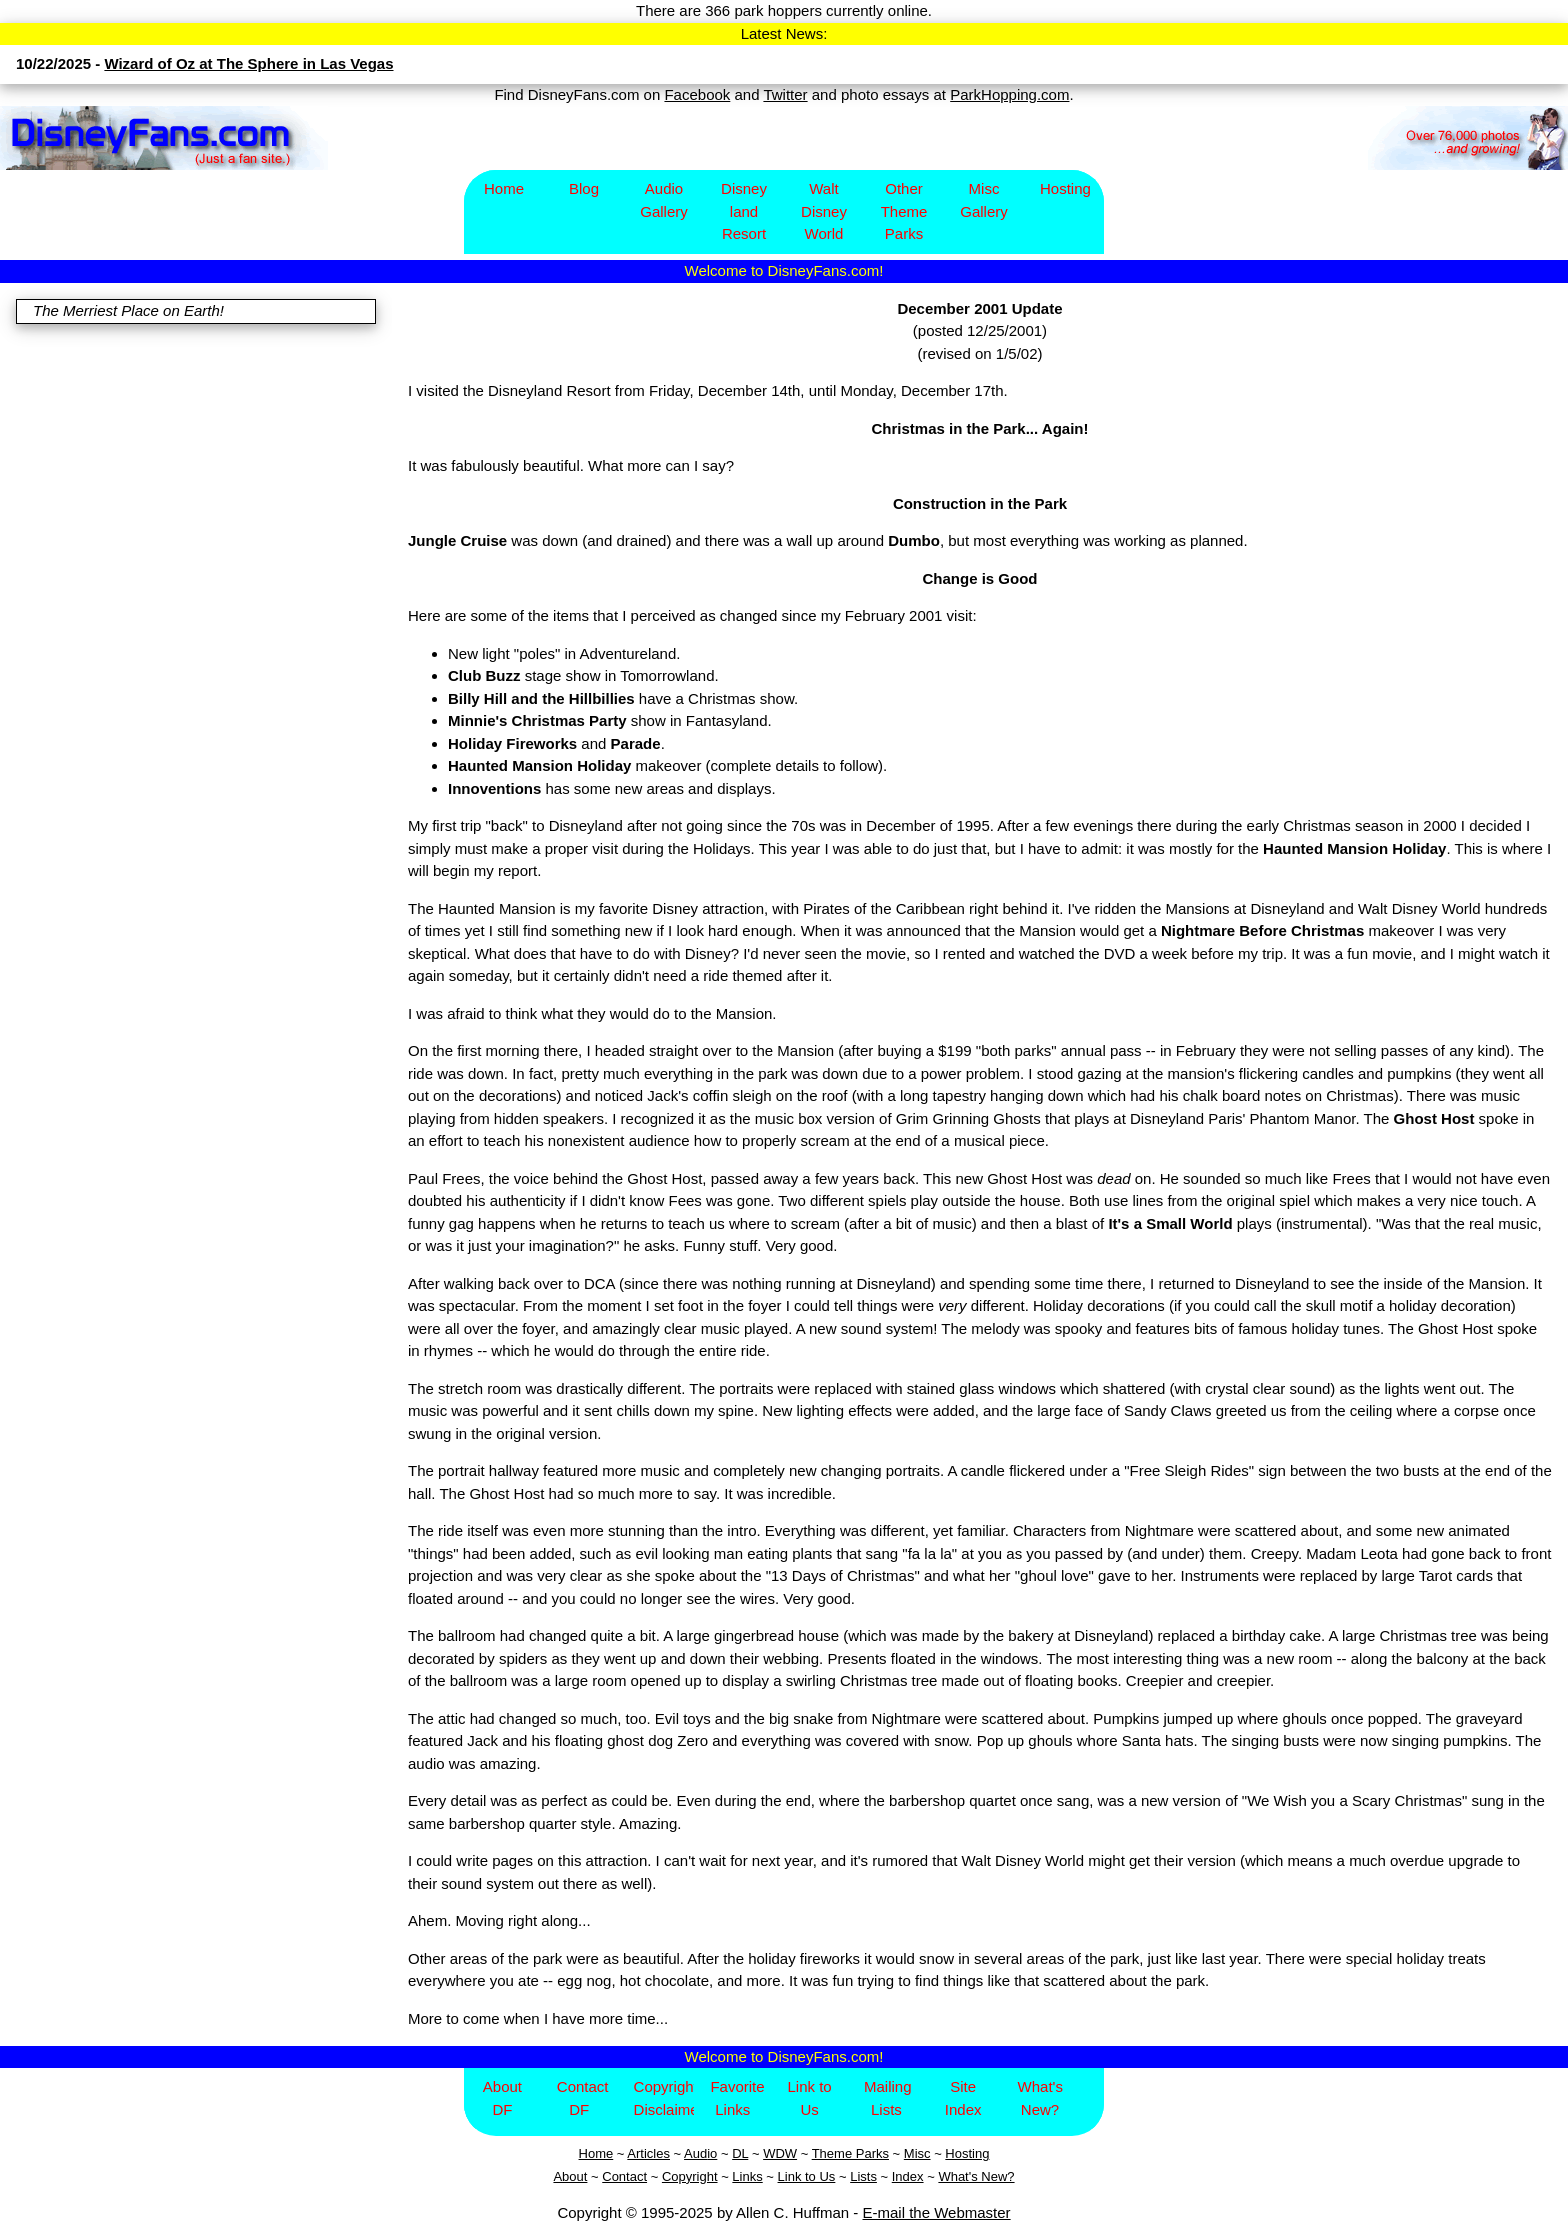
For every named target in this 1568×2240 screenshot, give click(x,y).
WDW (780, 2153)
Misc (917, 2153)
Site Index (963, 2098)
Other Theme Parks (904, 211)
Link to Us (809, 2098)
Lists (863, 2176)
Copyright (690, 2176)
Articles (648, 2153)
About (570, 2176)
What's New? (1040, 2098)
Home (504, 188)
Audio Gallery (664, 200)
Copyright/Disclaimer (664, 2098)
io (712, 2153)
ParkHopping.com (1009, 94)
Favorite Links (737, 2098)
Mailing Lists (888, 2098)
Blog (584, 188)
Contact (624, 2176)
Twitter (785, 94)
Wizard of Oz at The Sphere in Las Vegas (248, 63)
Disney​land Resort (744, 211)
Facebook (697, 94)
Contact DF (583, 2098)
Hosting (1065, 188)
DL (740, 2153)
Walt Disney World (824, 211)
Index (908, 2176)
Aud (695, 2153)
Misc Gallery (984, 200)
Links (747, 2176)
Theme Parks (850, 2153)
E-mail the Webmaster (937, 2212)
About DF (502, 2098)
